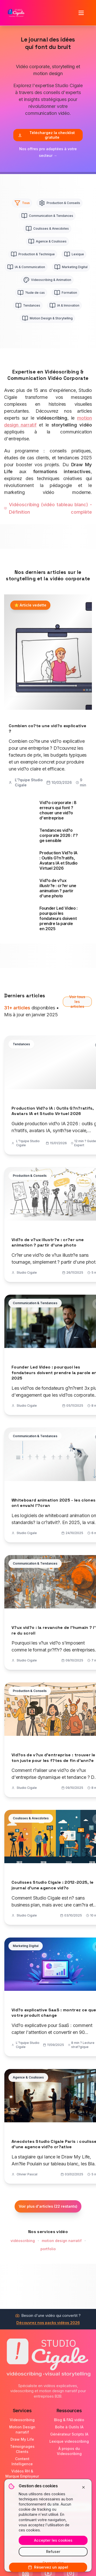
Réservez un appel (48, 2567)
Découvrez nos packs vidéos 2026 (48, 2322)
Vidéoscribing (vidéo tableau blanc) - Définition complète (48, 508)
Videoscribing (22, 2420)
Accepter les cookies (53, 2542)
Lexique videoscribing (69, 2441)
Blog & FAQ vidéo (69, 2420)
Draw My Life (22, 2439)
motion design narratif (62, 2240)
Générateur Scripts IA (69, 2434)
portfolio (48, 2249)
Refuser (53, 2553)
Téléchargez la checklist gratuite (46, 135)
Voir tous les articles (77, 1002)
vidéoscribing (22, 2240)
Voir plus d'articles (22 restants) (48, 2206)
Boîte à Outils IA (69, 2427)
